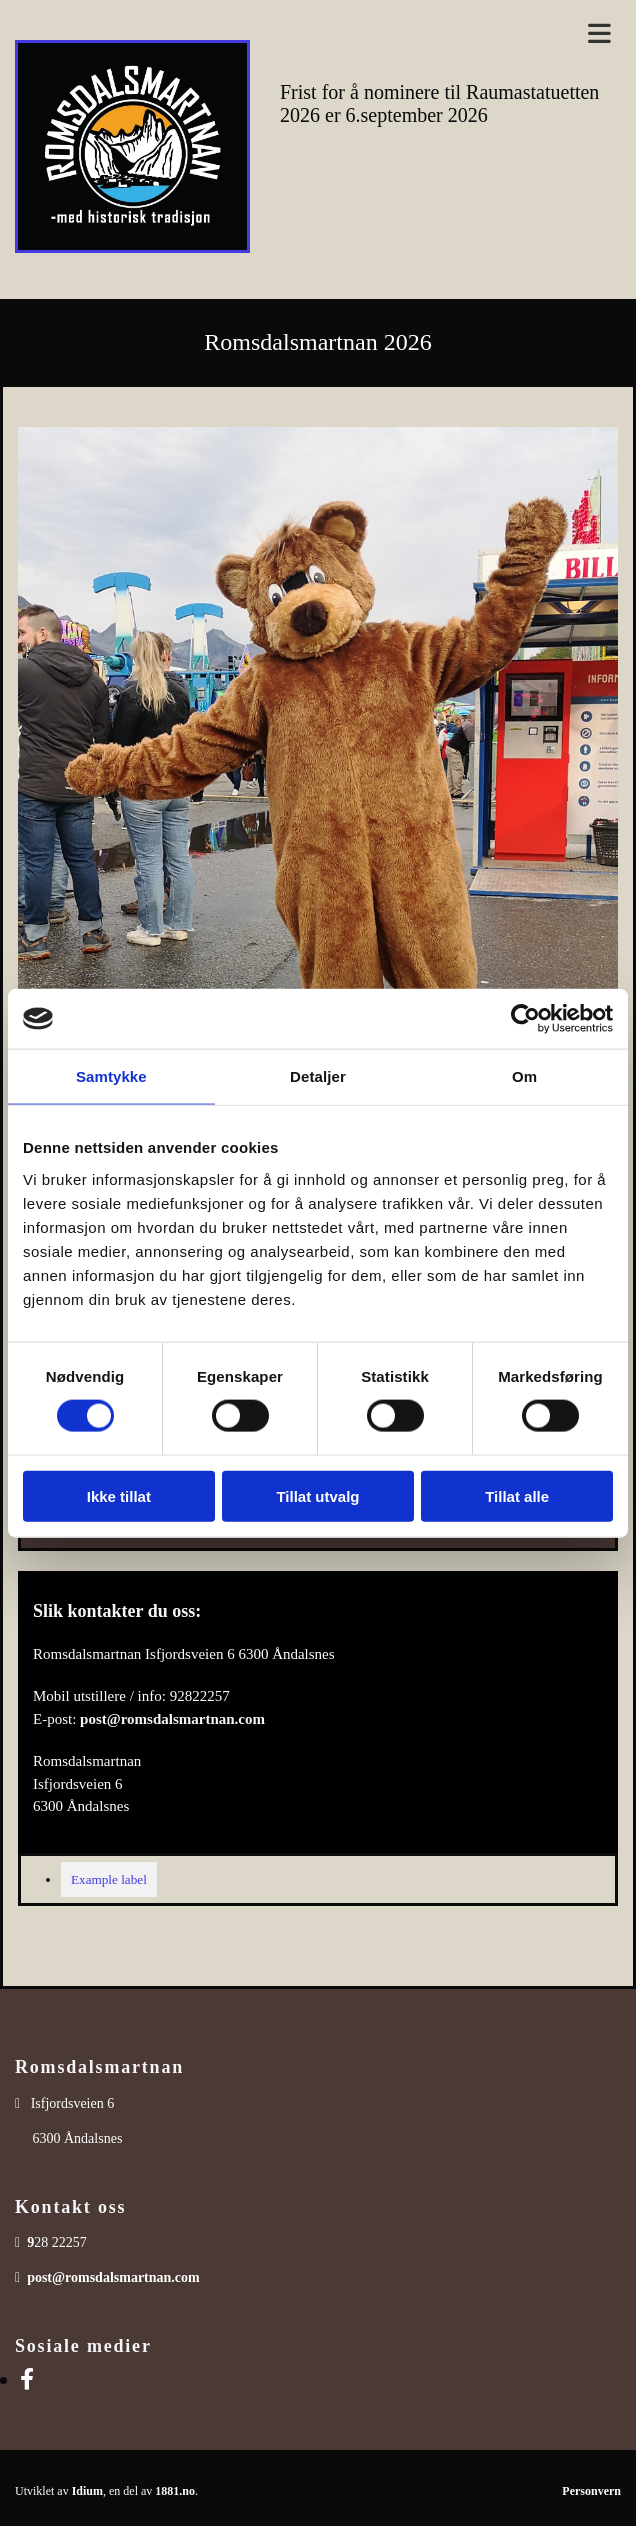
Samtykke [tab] (111, 1076)
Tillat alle (517, 1495)
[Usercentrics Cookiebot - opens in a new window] (525, 1019)
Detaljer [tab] (318, 1076)
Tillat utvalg (317, 1495)
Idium (87, 2491)
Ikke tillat (119, 1495)
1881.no (175, 2491)
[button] (450, 34)
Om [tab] (524, 1076)
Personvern (591, 2491)
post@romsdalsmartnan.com (172, 1719)
